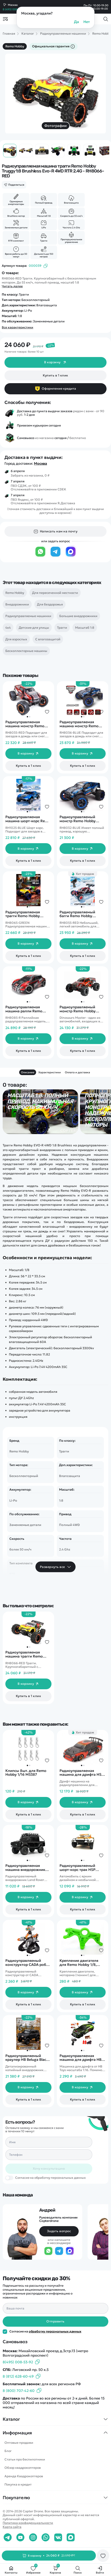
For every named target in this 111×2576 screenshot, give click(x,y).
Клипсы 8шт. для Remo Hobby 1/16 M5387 (25, 1773)
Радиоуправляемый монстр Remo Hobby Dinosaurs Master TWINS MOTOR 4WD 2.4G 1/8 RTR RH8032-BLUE (82, 819)
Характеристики (49, 1072)
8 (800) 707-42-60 (19, 2390)
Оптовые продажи (18, 2443)
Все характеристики (17, 327)
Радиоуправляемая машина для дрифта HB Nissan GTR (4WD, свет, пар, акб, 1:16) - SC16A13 (80, 2058)
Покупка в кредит (18, 2484)
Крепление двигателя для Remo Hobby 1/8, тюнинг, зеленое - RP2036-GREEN (79, 1963)
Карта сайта (12, 2527)
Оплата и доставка (77, 1072)
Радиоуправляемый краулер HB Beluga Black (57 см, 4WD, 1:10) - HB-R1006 (26, 2058)
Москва (40, 463)
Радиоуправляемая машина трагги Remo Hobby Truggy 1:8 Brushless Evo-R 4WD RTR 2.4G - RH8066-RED (27, 1654)
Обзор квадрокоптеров (22, 2468)
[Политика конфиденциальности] (5, 2332)
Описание (27, 1072)
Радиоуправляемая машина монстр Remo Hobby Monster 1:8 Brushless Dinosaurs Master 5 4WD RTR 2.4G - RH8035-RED (26, 724)
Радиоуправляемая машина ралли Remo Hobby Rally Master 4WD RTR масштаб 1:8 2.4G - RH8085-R (26, 1009)
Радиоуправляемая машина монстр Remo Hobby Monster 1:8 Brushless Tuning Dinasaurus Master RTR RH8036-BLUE (80, 724)
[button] (27, 716)
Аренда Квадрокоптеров (23, 2476)
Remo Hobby (14, 46)
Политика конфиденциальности (28, 2523)
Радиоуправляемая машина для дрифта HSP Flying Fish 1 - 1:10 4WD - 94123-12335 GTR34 (82, 1773)
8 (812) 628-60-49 (18, 2376)
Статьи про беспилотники (24, 2459)
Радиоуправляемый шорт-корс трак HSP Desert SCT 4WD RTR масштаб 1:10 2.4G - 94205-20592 (77, 1868)
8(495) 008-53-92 (18, 2362)
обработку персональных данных (55, 2331)
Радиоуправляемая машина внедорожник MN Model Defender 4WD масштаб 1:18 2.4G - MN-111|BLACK (27, 1868)
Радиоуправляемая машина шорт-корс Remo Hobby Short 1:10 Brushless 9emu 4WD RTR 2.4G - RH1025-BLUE (27, 819)
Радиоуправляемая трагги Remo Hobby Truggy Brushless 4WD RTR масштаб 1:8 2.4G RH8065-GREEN (24, 914)
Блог (8, 2451)
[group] (55, 94)
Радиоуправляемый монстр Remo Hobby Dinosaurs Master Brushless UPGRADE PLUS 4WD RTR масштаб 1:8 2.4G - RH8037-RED (82, 1009)
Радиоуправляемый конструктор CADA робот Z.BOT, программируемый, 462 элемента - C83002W (27, 1963)
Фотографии (55, 125)
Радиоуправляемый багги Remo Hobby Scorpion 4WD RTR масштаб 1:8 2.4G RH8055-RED (77, 914)
